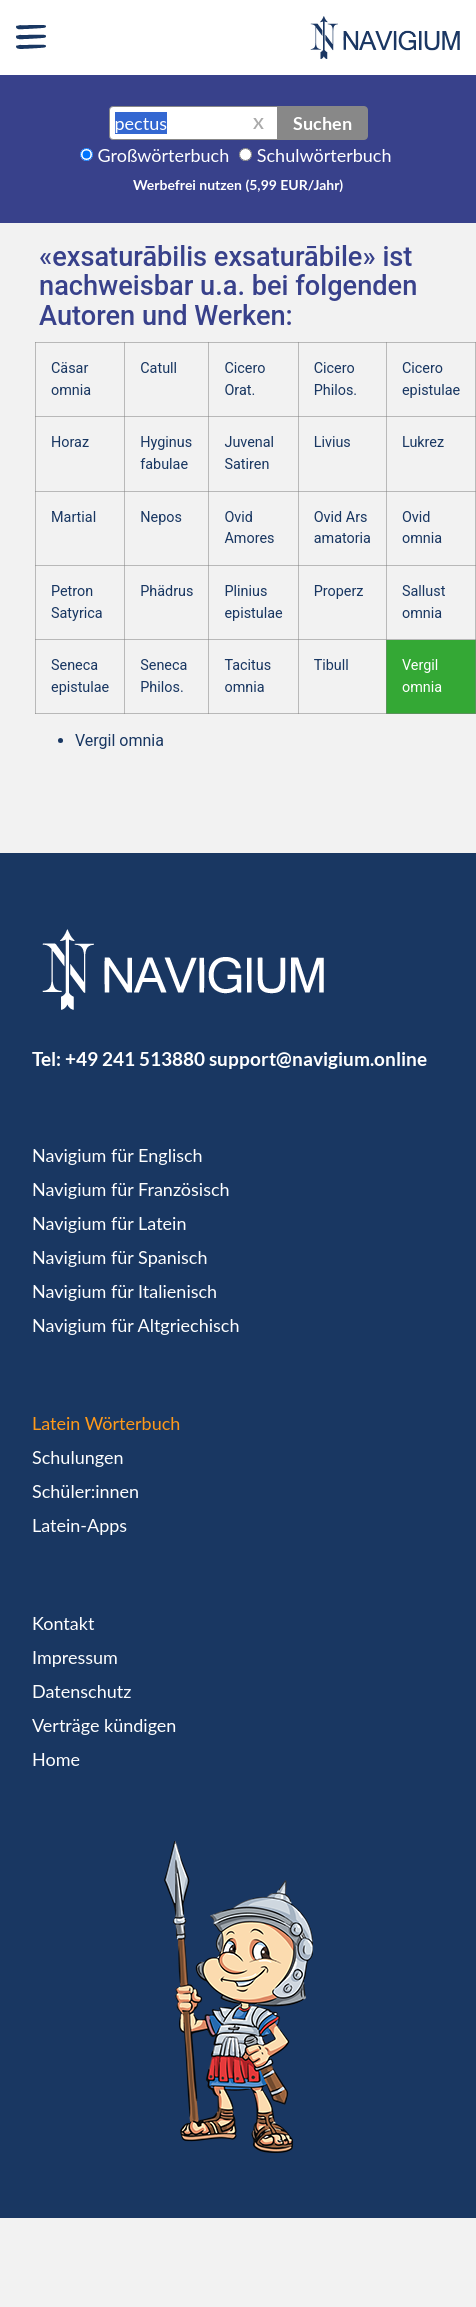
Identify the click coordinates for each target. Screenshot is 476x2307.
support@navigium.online (318, 1058)
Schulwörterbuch (324, 155)
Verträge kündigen (104, 1725)
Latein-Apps (79, 1525)
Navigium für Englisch (117, 1155)
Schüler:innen (85, 1491)
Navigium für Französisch (131, 1189)
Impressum (75, 1657)
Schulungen (77, 1457)
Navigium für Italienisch (124, 1291)
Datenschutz (81, 1691)
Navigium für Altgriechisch (135, 1325)
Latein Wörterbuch (106, 1423)
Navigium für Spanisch (120, 1257)
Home (56, 1759)
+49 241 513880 (135, 1058)
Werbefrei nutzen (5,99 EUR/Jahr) (238, 184)
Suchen (322, 123)
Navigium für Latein (109, 1223)
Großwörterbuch (164, 155)
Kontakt (63, 1623)
